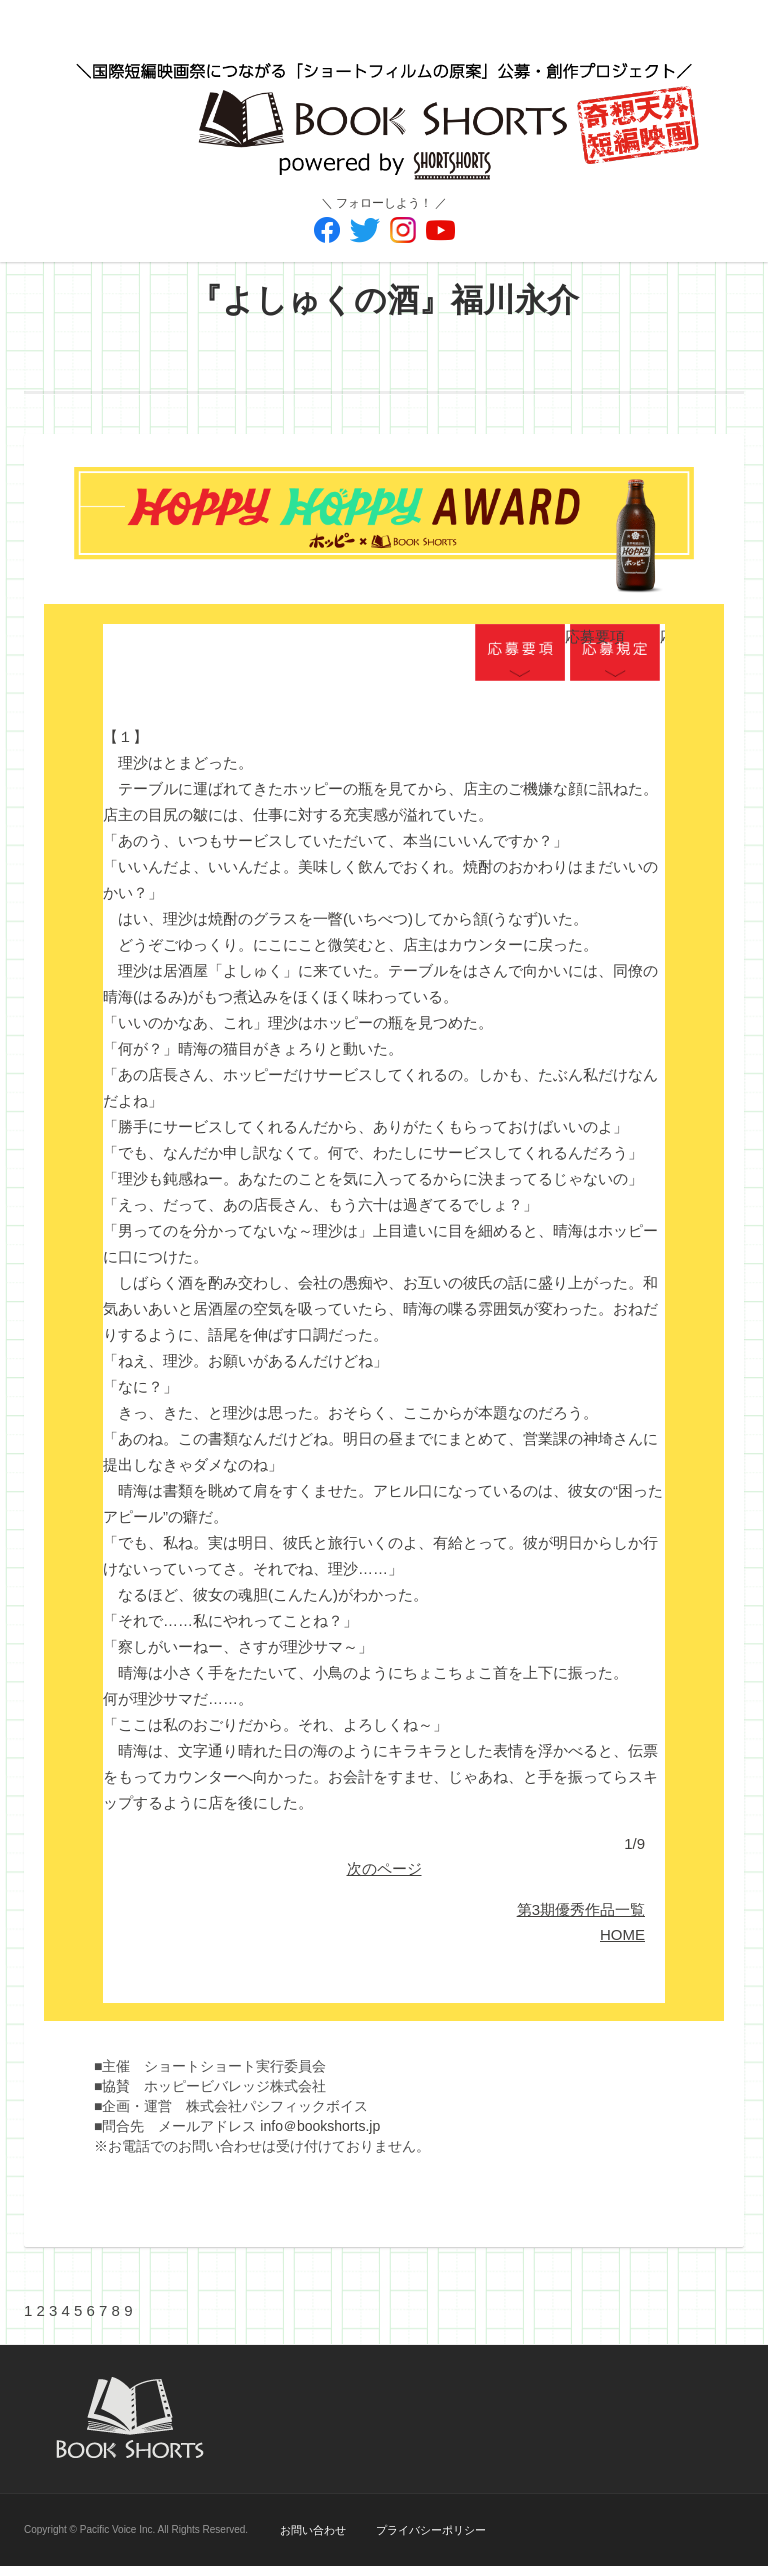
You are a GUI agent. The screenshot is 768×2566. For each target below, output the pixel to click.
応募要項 (520, 654)
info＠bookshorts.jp (320, 2126)
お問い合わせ (313, 2530)
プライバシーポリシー (431, 2530)
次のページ (384, 1868)
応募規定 (615, 654)
